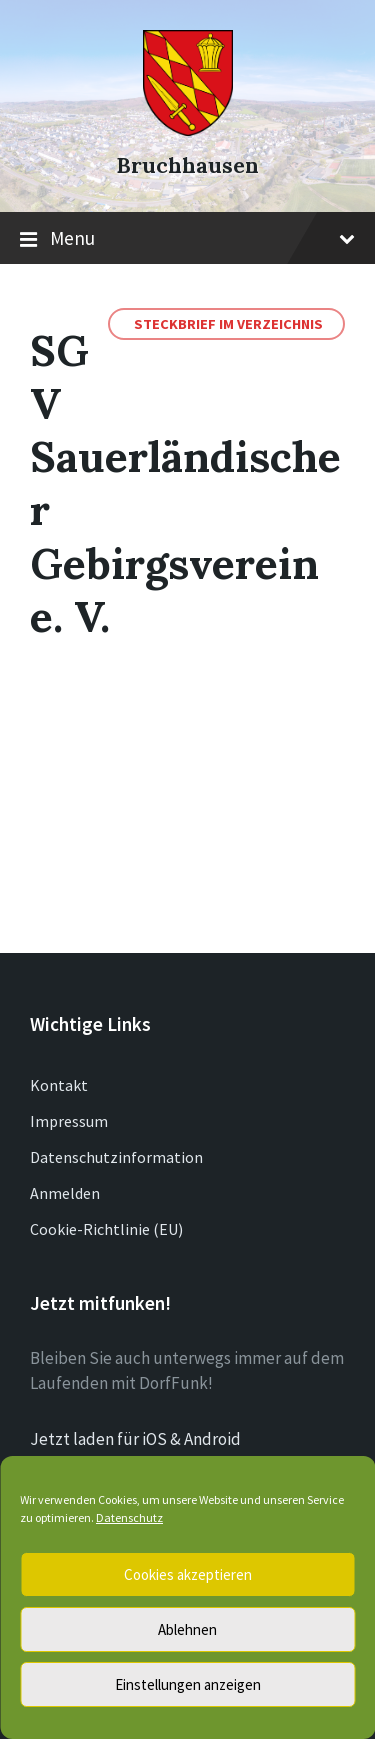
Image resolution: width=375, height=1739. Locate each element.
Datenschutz (129, 1517)
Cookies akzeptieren (188, 1574)
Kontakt (59, 1085)
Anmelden (65, 1193)
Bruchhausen (187, 165)
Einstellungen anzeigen (188, 1684)
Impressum (69, 1121)
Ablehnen (187, 1629)
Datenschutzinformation (116, 1157)
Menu (187, 239)
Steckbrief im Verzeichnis (228, 324)
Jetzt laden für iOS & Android (135, 1439)
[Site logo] (188, 130)
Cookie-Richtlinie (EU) (106, 1229)
